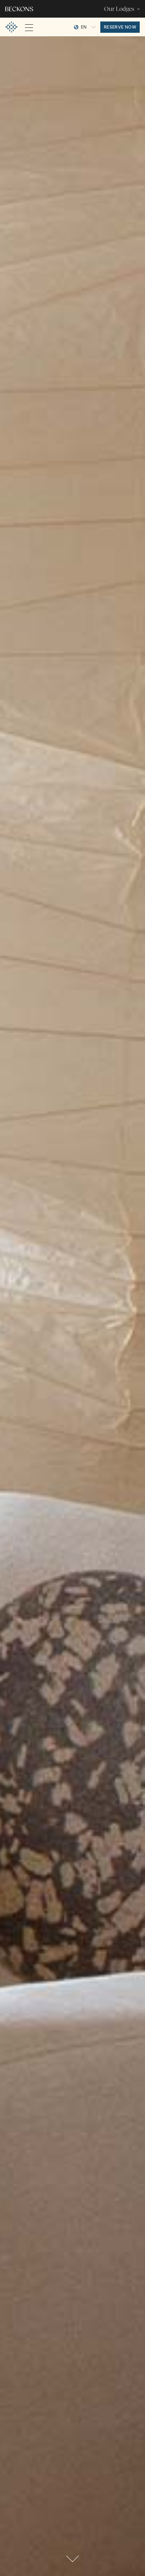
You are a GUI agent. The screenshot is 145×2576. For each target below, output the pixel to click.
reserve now (120, 27)
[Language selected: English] (85, 26)
